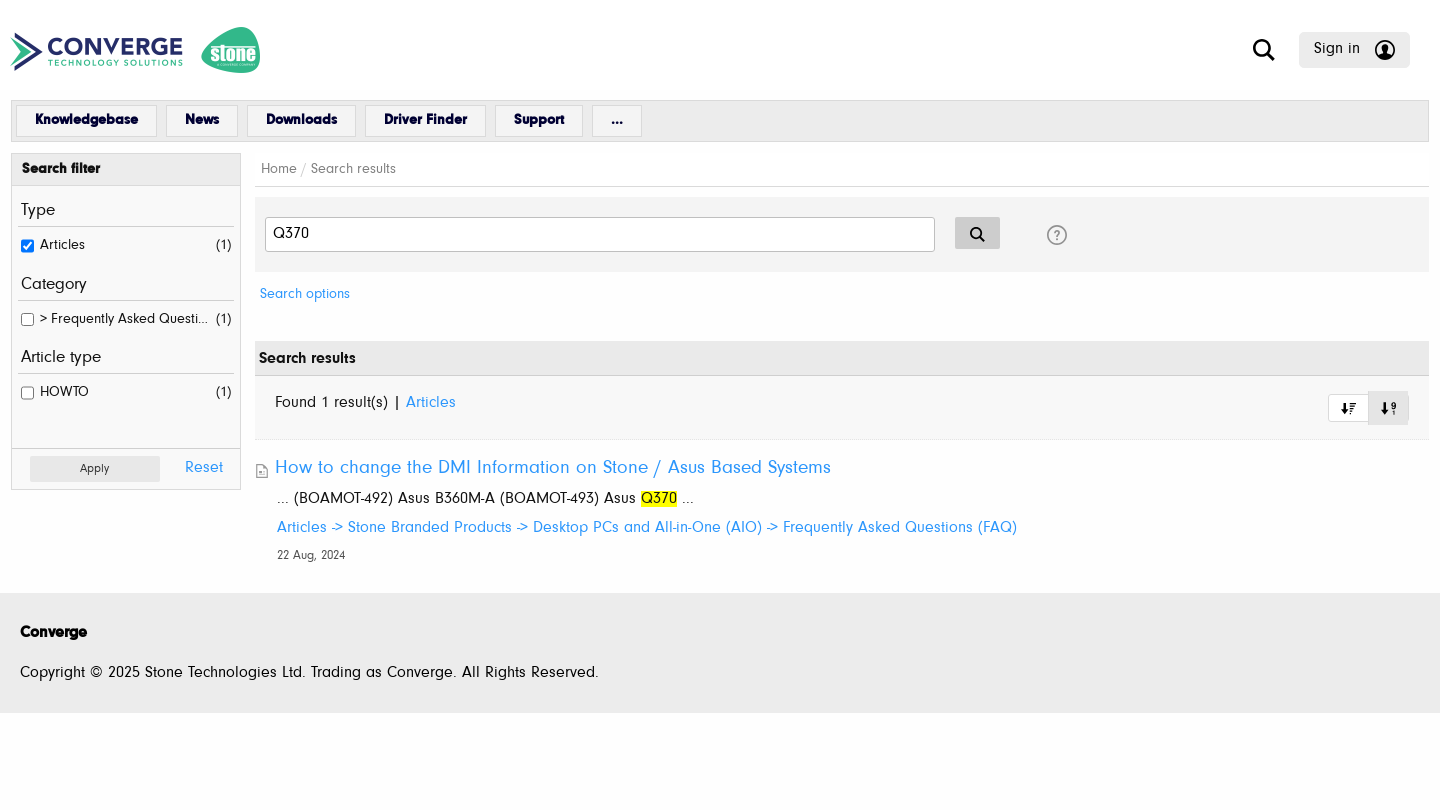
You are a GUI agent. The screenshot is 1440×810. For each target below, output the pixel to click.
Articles (62, 245)
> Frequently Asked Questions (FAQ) (125, 319)
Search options (305, 294)
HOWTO (64, 392)
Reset (204, 468)
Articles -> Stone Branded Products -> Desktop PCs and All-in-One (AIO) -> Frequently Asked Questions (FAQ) (647, 528)
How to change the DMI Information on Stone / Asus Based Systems (553, 468)
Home (279, 169)
